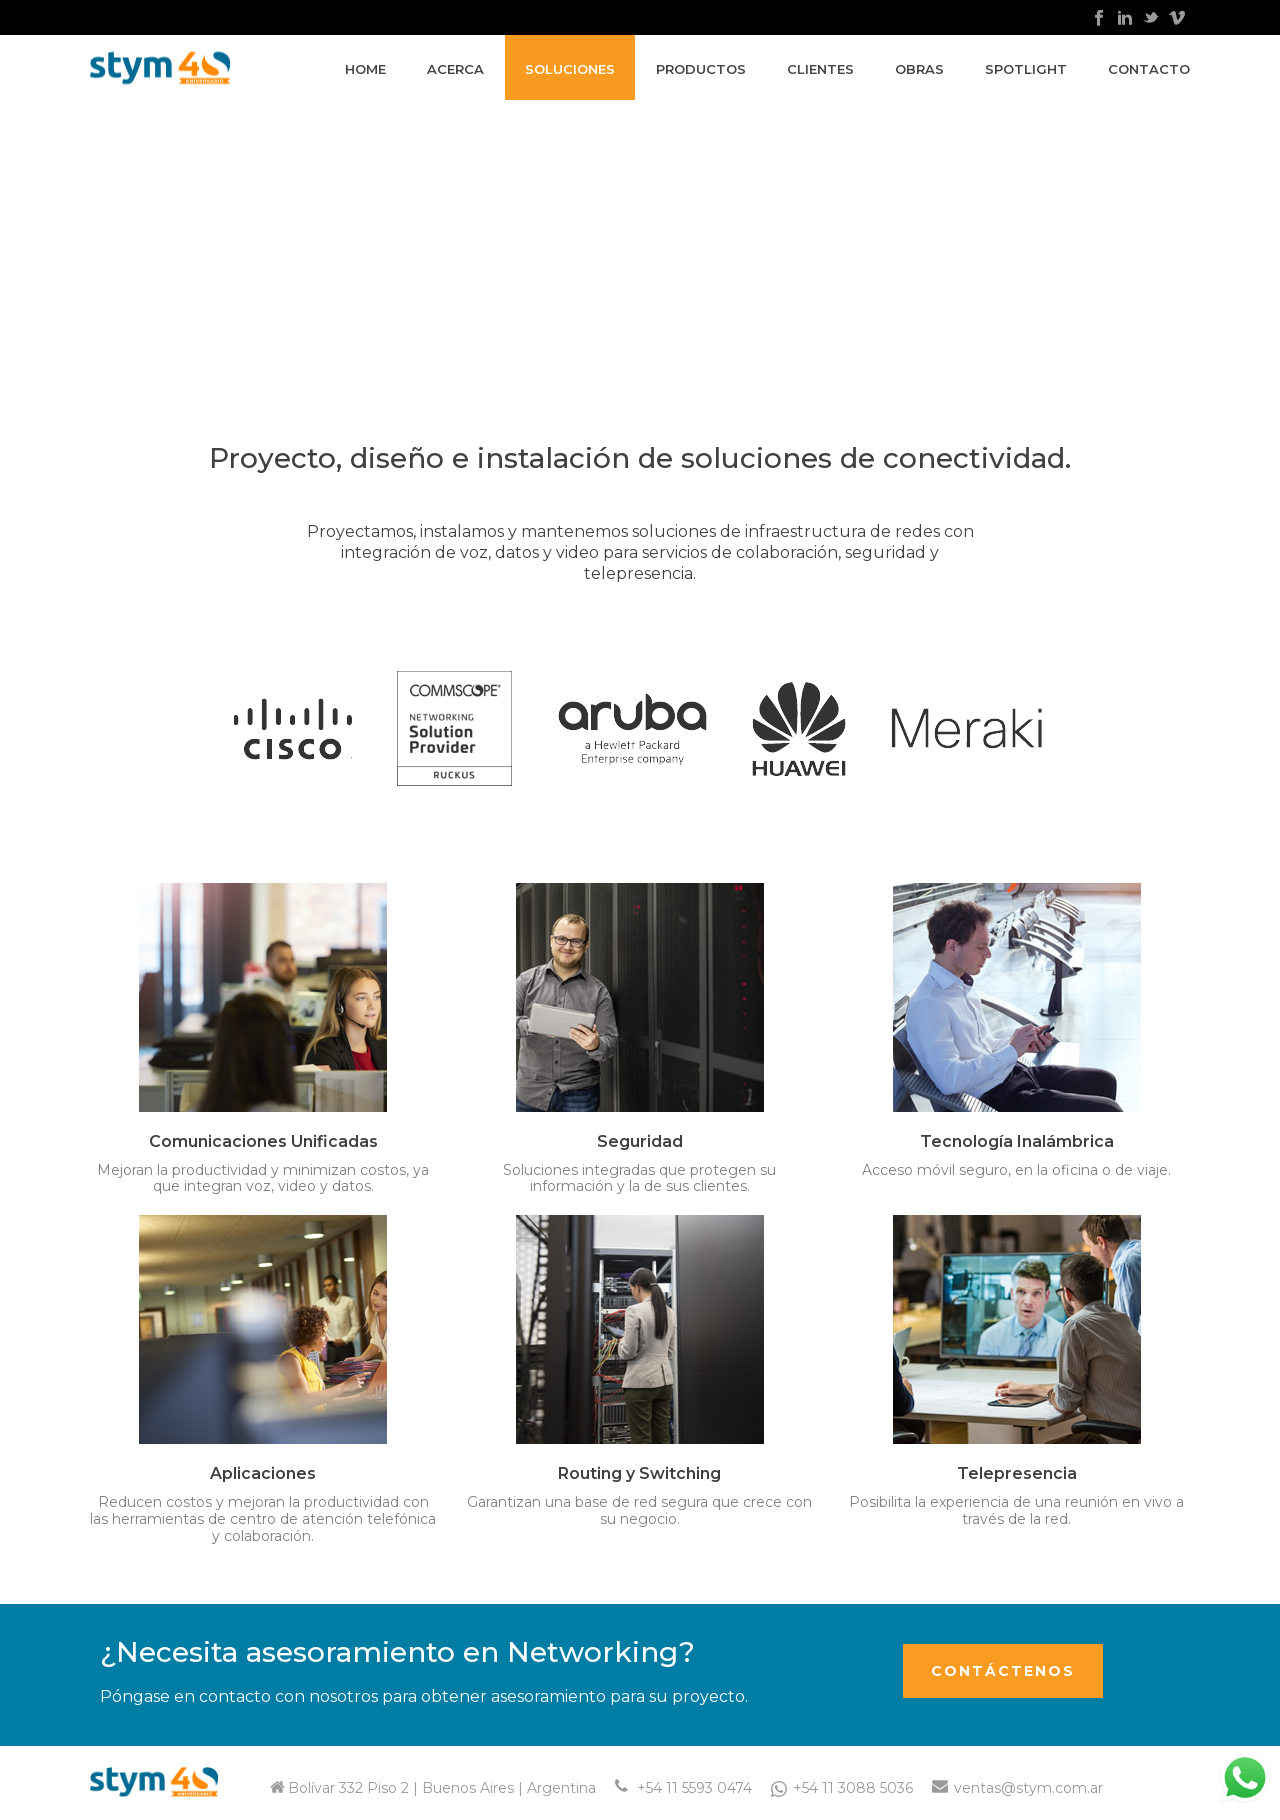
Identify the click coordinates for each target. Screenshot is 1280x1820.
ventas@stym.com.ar (1028, 1788)
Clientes (820, 69)
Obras (919, 69)
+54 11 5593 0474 (694, 1788)
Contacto (1149, 69)
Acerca (455, 69)
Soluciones (570, 69)
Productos (701, 69)
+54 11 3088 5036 (853, 1788)
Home (365, 69)
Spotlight (1026, 69)
